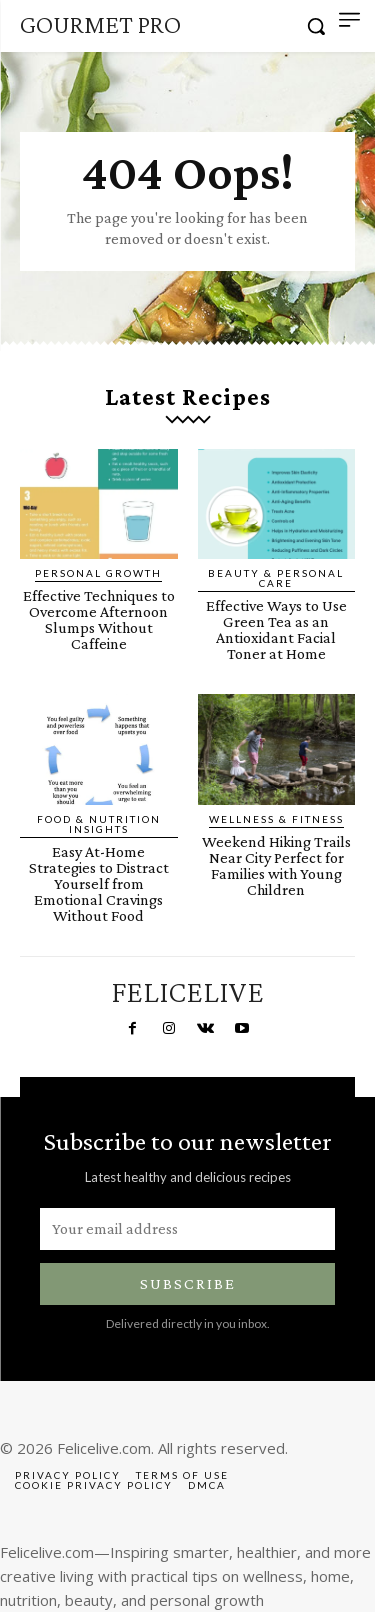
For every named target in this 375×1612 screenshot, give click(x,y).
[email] (187, 1229)
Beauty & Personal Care (276, 578)
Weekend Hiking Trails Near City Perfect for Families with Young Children (276, 865)
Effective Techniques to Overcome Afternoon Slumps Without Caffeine (99, 619)
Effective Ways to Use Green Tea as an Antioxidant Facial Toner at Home (276, 629)
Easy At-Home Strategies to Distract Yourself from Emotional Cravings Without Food (99, 883)
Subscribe (188, 1283)
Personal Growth (98, 573)
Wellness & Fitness (276, 819)
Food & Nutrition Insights (99, 824)
